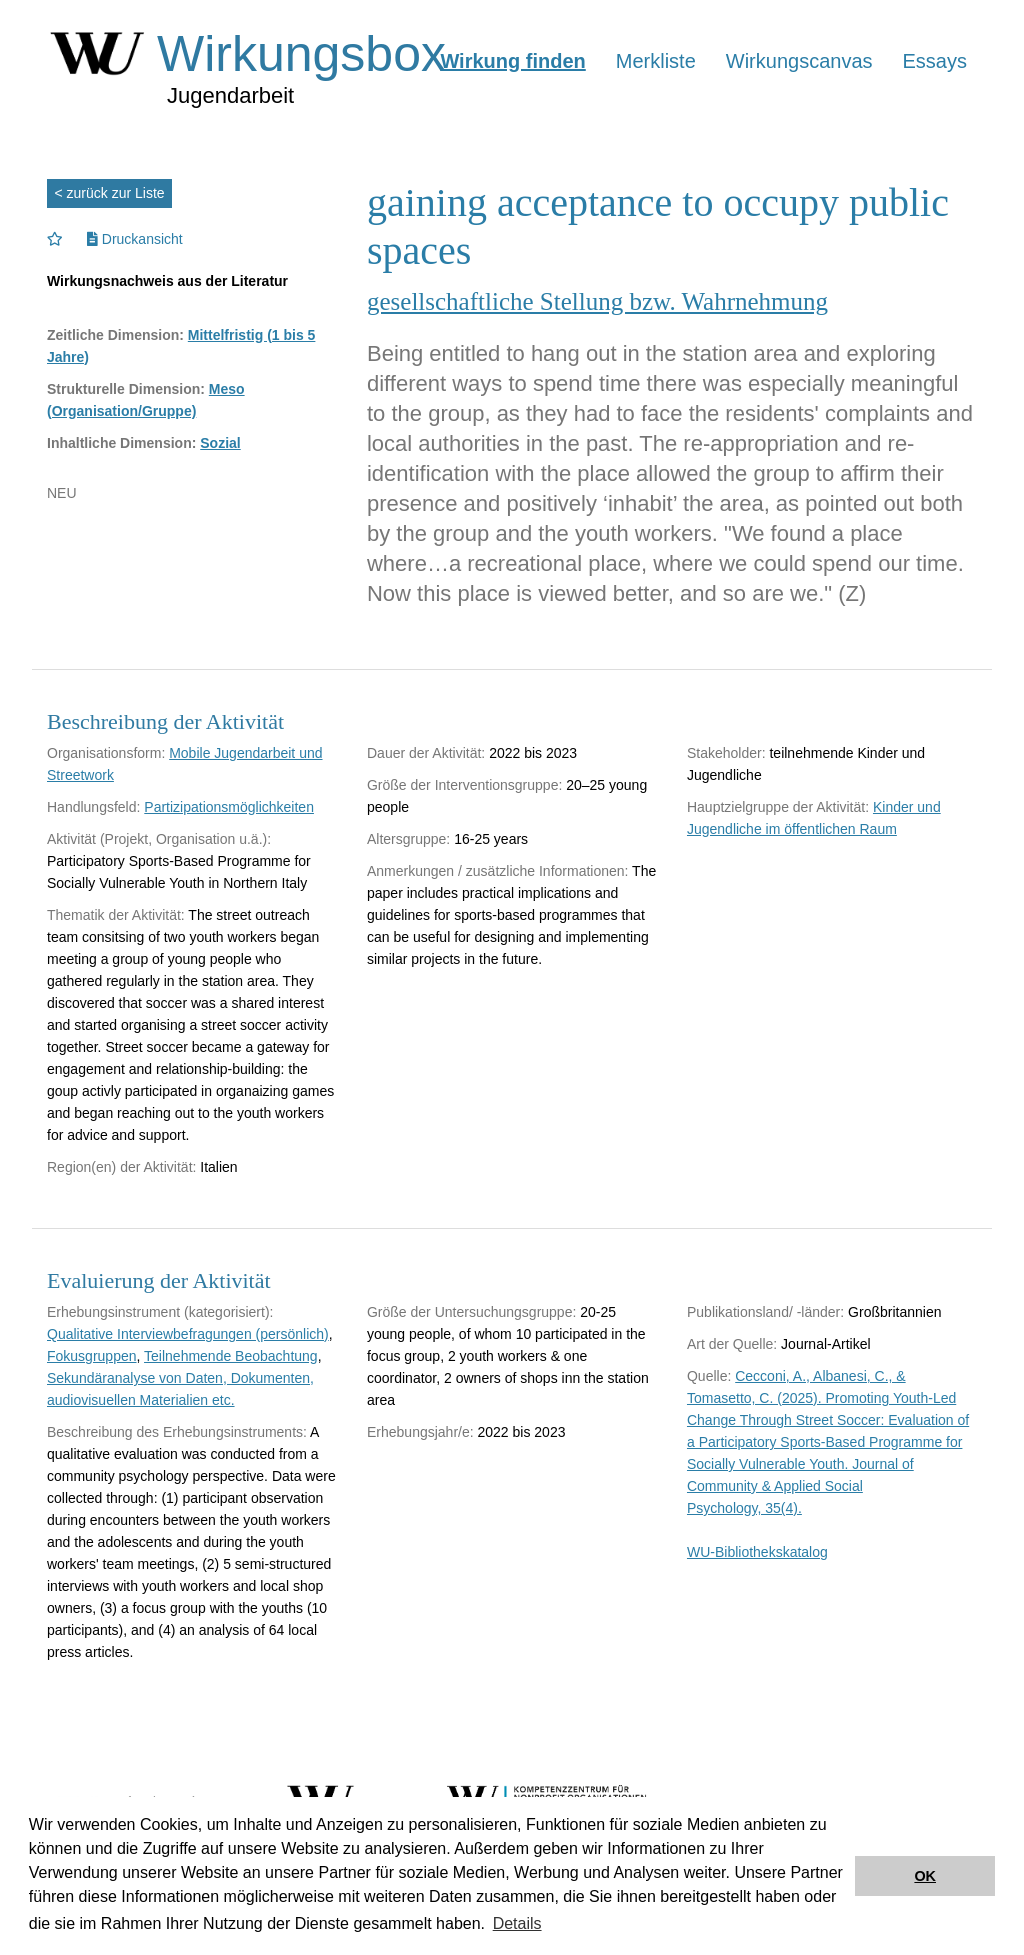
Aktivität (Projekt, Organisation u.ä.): (159, 839)
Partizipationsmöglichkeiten (229, 807)
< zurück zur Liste (110, 193)
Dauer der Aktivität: (426, 753)
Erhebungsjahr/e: (420, 1432)
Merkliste (656, 61)
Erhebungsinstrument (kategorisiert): (160, 1312)
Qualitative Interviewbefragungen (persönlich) (188, 1334)
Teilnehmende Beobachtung (231, 1356)
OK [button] (925, 1876)
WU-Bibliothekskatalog (757, 1552)
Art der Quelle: (732, 1344)
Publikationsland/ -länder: (765, 1312)
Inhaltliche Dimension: (121, 443)
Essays (935, 61)
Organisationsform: (106, 753)
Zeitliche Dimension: (115, 335)
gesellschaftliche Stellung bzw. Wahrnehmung (597, 301)
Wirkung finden (512, 61)
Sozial (220, 443)
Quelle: (709, 1376)
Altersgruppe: (408, 839)
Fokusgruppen (92, 1356)
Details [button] (517, 1923)
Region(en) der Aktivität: (121, 1167)
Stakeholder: (726, 753)
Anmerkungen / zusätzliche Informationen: (497, 871)
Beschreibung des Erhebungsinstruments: (177, 1432)
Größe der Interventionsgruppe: (464, 785)
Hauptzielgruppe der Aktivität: (778, 807)
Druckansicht (135, 239)
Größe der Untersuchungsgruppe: (471, 1312)
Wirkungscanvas (799, 61)
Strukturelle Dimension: (126, 389)
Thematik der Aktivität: (116, 915)
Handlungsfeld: (93, 807)
